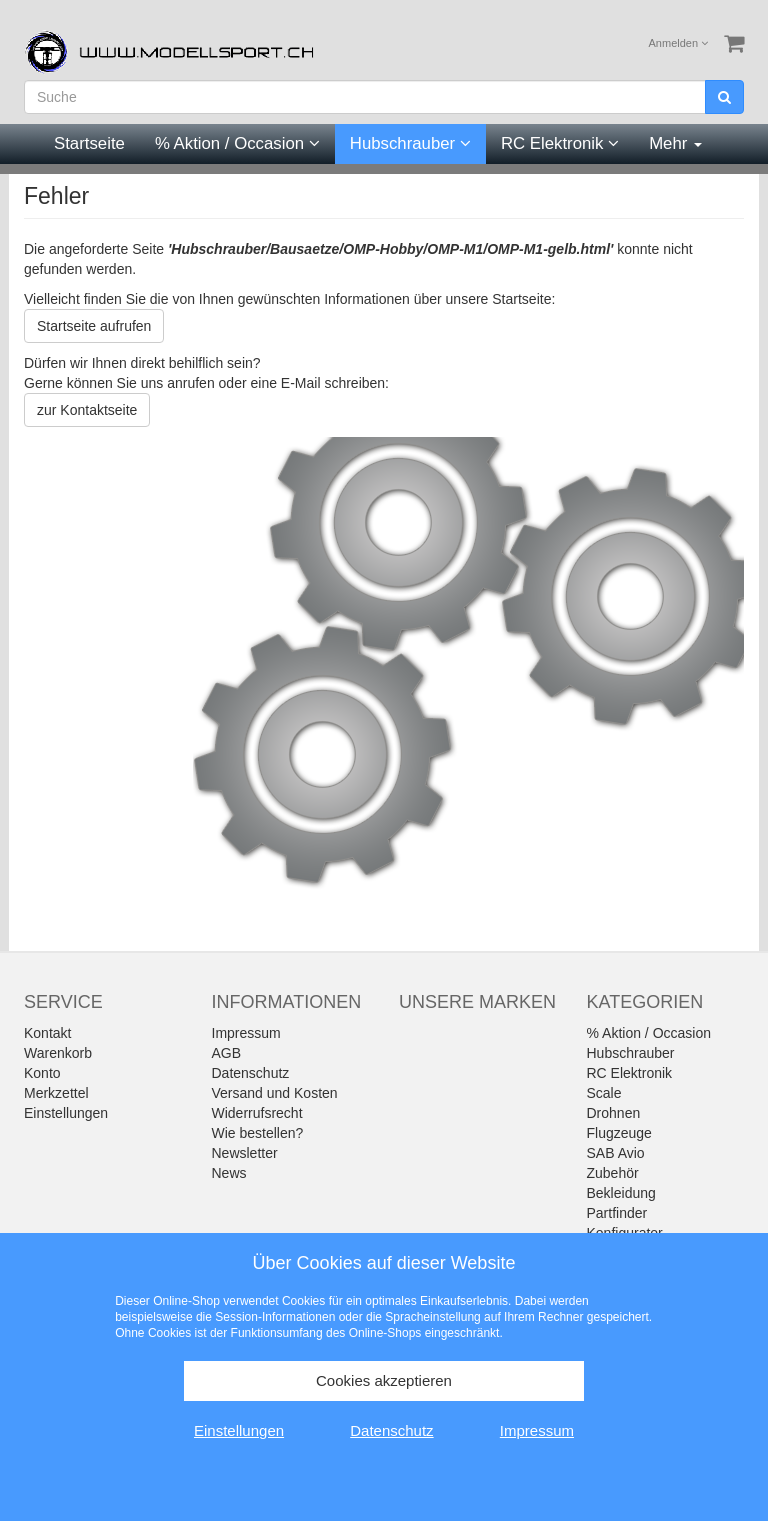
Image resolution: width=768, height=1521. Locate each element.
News (229, 1173)
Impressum (246, 1033)
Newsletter (245, 1153)
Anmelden (679, 43)
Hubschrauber (410, 143)
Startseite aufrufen (94, 326)
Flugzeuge (619, 1133)
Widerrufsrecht (257, 1113)
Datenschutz (251, 1073)
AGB (227, 1053)
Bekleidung (621, 1193)
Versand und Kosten (275, 1093)
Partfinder (617, 1213)
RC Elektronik (560, 143)
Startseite (89, 143)
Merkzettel (56, 1093)
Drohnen (614, 1113)
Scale (604, 1093)
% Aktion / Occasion (237, 143)
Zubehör (613, 1173)
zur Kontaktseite (87, 410)
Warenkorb (58, 1053)
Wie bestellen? (258, 1133)
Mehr (675, 143)
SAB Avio (616, 1153)
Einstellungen (66, 1113)
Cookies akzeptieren (384, 1380)
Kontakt (47, 1033)
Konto (42, 1073)
